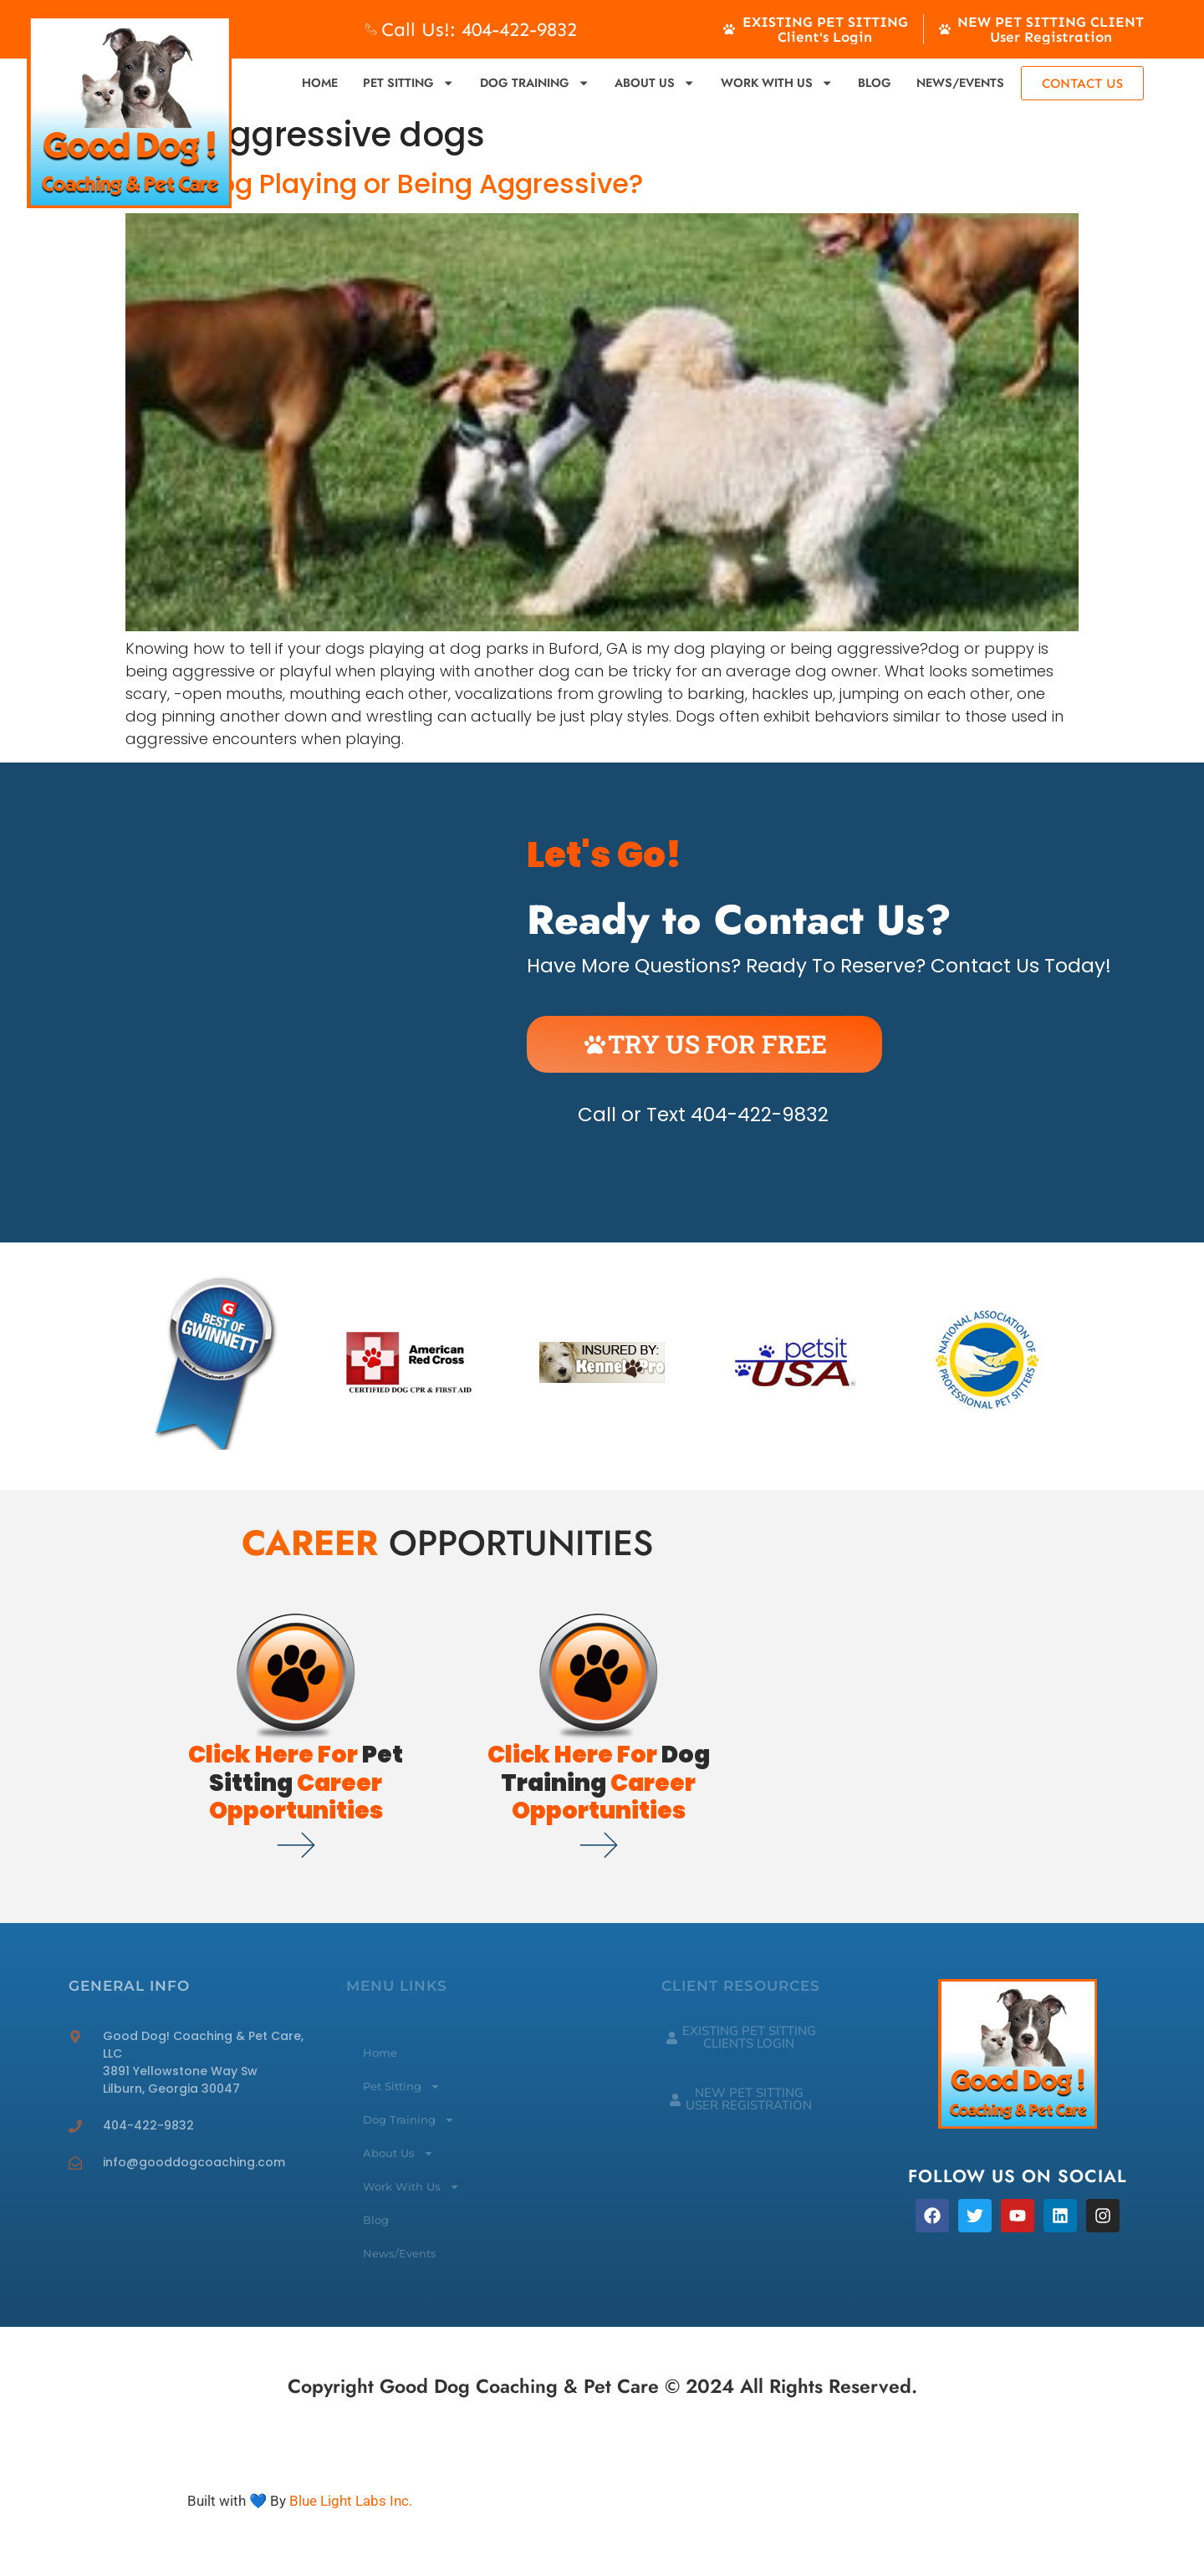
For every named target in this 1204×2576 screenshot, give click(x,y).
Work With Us (777, 83)
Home (320, 82)
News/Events (960, 82)
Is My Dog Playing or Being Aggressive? (384, 183)
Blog (874, 82)
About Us (655, 83)
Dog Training (534, 83)
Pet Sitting (408, 83)
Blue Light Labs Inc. (350, 2500)
